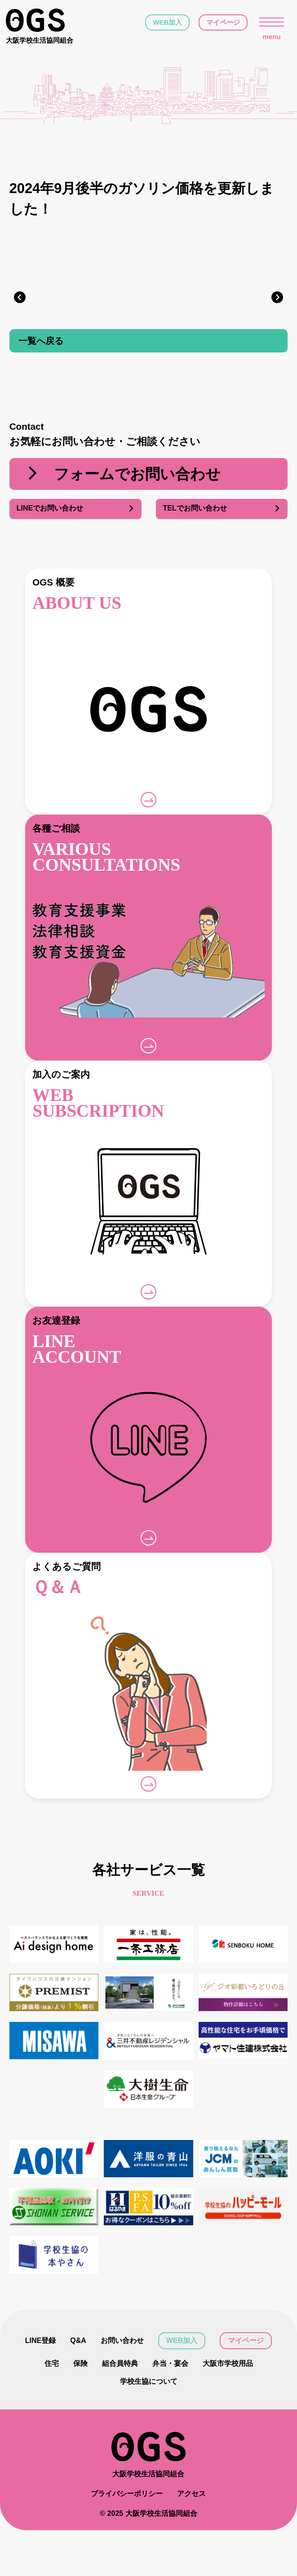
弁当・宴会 (170, 2364)
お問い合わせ (122, 2341)
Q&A (78, 2341)
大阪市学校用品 (228, 2364)
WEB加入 (167, 22)
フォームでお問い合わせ (122, 475)
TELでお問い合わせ (222, 510)
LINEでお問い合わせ (75, 510)
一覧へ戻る (40, 342)
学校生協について (148, 2382)
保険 (80, 2364)
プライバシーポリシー (127, 2539)
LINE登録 (40, 2341)
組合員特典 (120, 2364)
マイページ (223, 22)
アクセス (191, 2539)
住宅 (51, 2364)
